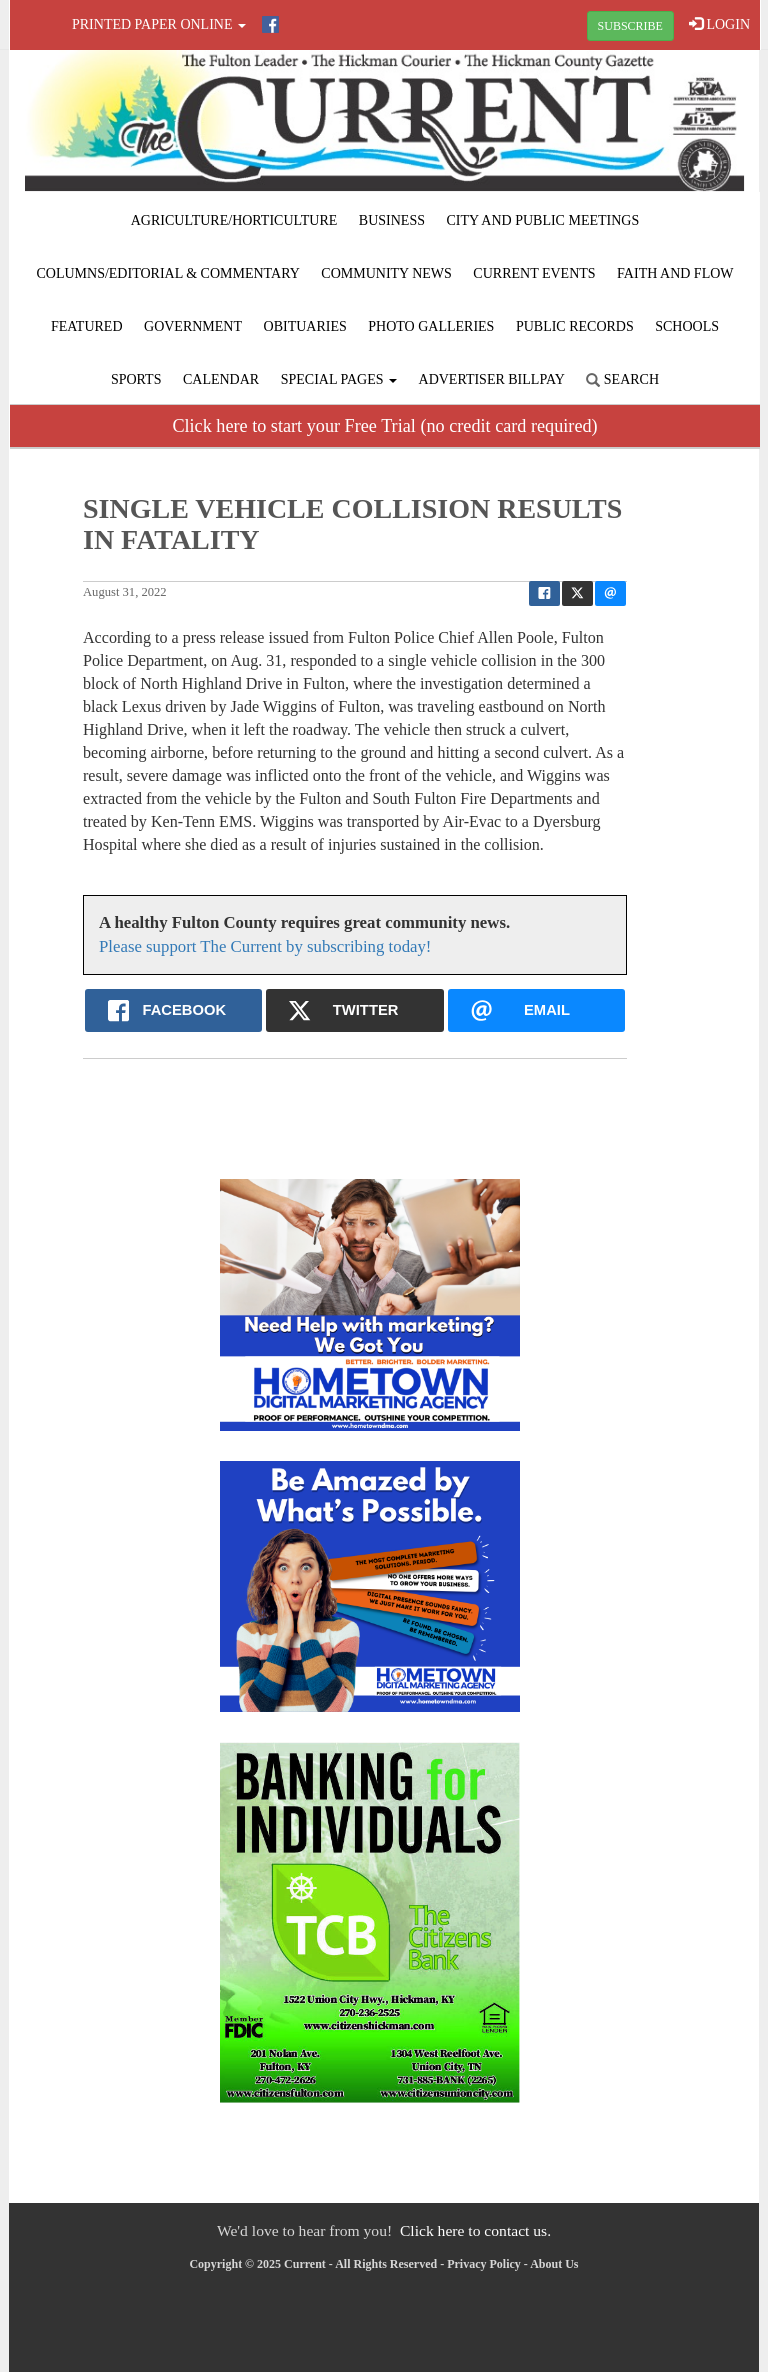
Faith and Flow (675, 273)
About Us (554, 2264)
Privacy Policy (484, 2264)
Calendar (221, 379)
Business (392, 220)
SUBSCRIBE (630, 26)
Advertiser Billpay (492, 379)
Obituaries (305, 326)
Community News (386, 273)
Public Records (575, 326)
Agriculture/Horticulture (234, 220)
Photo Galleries (431, 326)
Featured (87, 326)
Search (622, 379)
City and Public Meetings (542, 220)
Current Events (534, 273)
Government (193, 326)
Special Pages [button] (339, 379)
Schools (687, 326)
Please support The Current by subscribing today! (265, 946)
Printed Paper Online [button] (159, 24)
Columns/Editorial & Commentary (167, 273)
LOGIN (719, 24)
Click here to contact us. (475, 2230)
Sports (136, 379)
